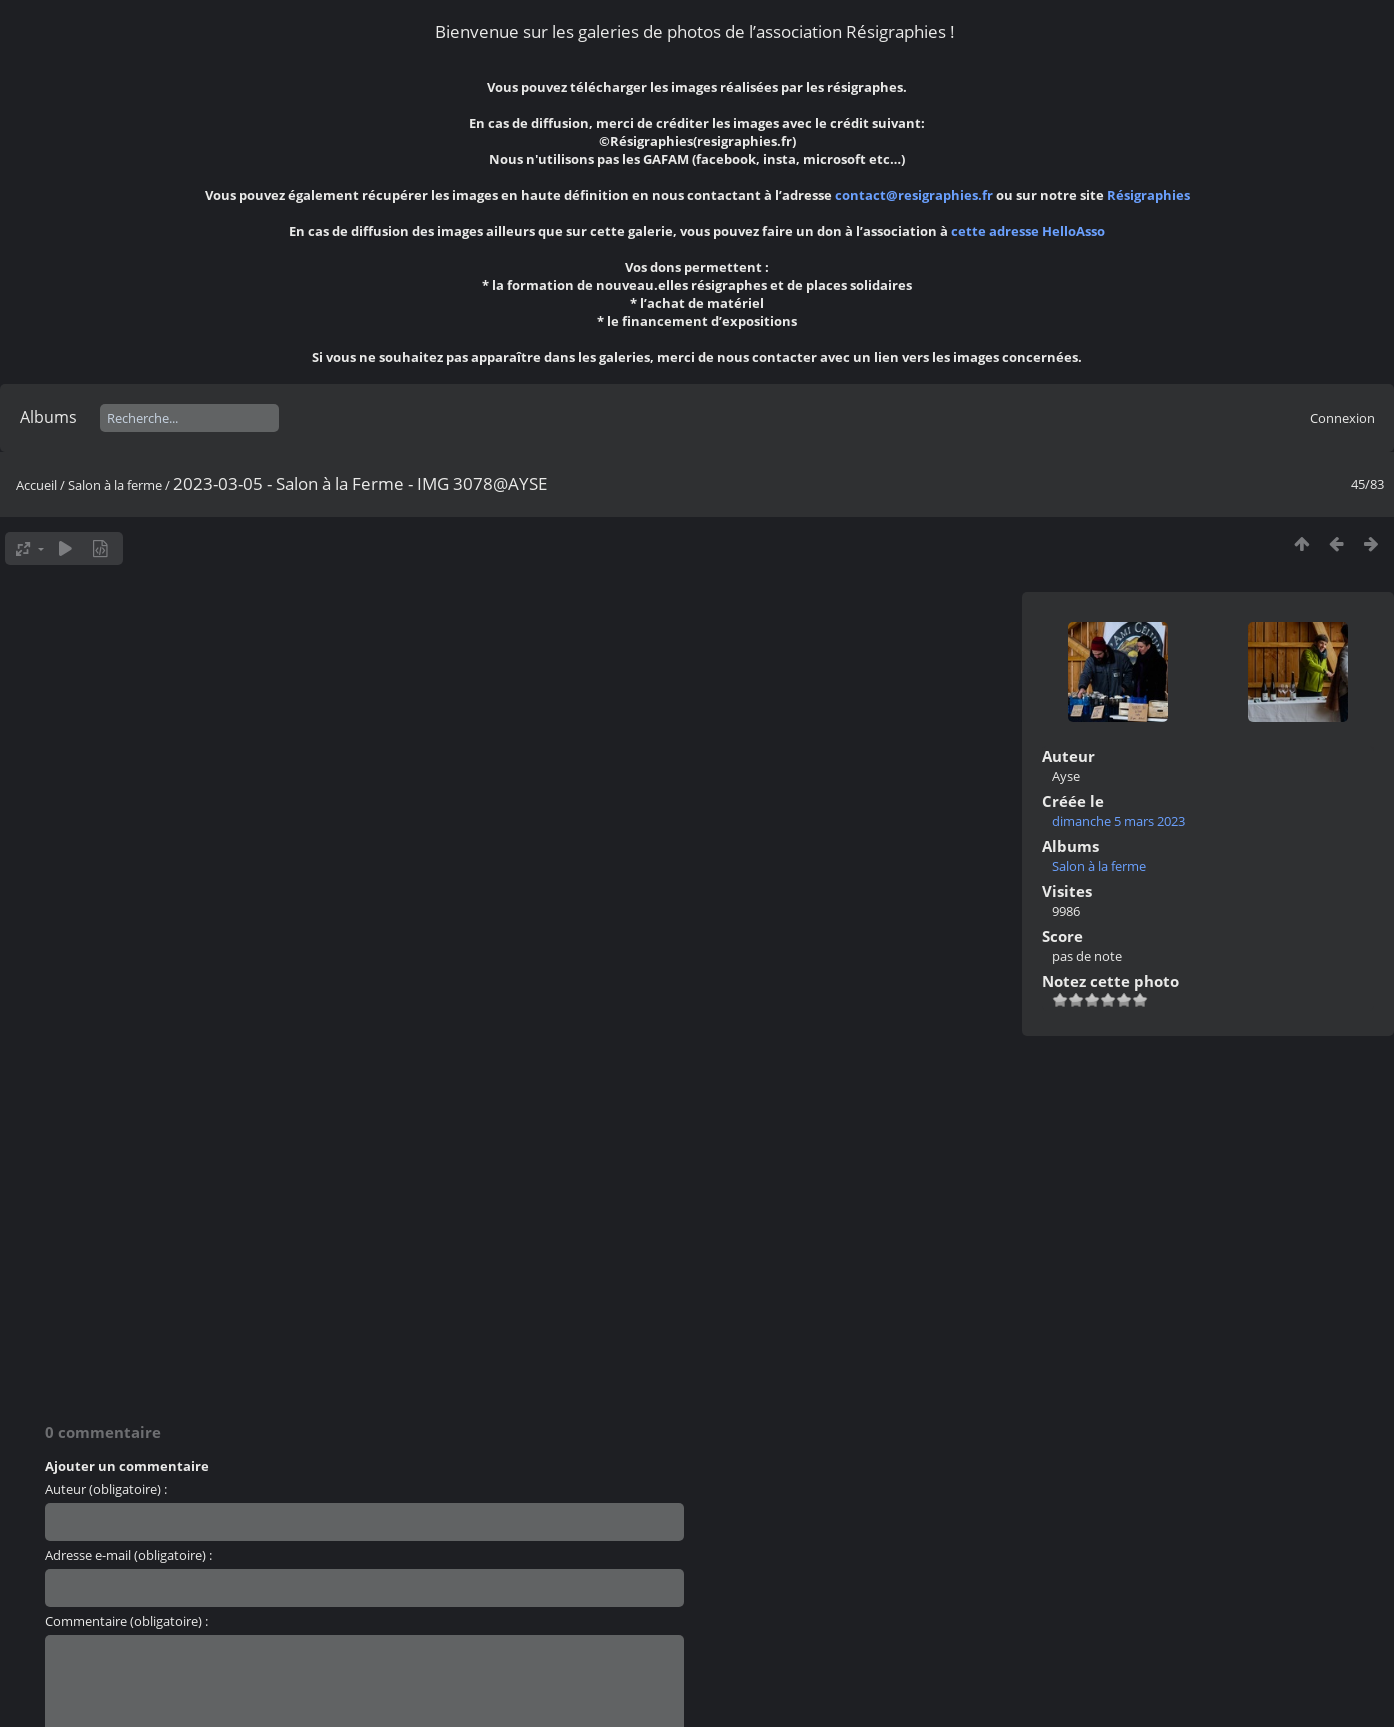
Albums (48, 417)
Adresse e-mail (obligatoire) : (128, 1555)
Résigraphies (1148, 195)
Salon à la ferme (115, 485)
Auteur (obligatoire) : (106, 1489)
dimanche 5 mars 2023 (1118, 821)
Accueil (36, 485)
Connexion (1342, 418)
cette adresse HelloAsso (1028, 231)
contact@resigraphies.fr (915, 195)
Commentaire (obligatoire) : (126, 1621)
